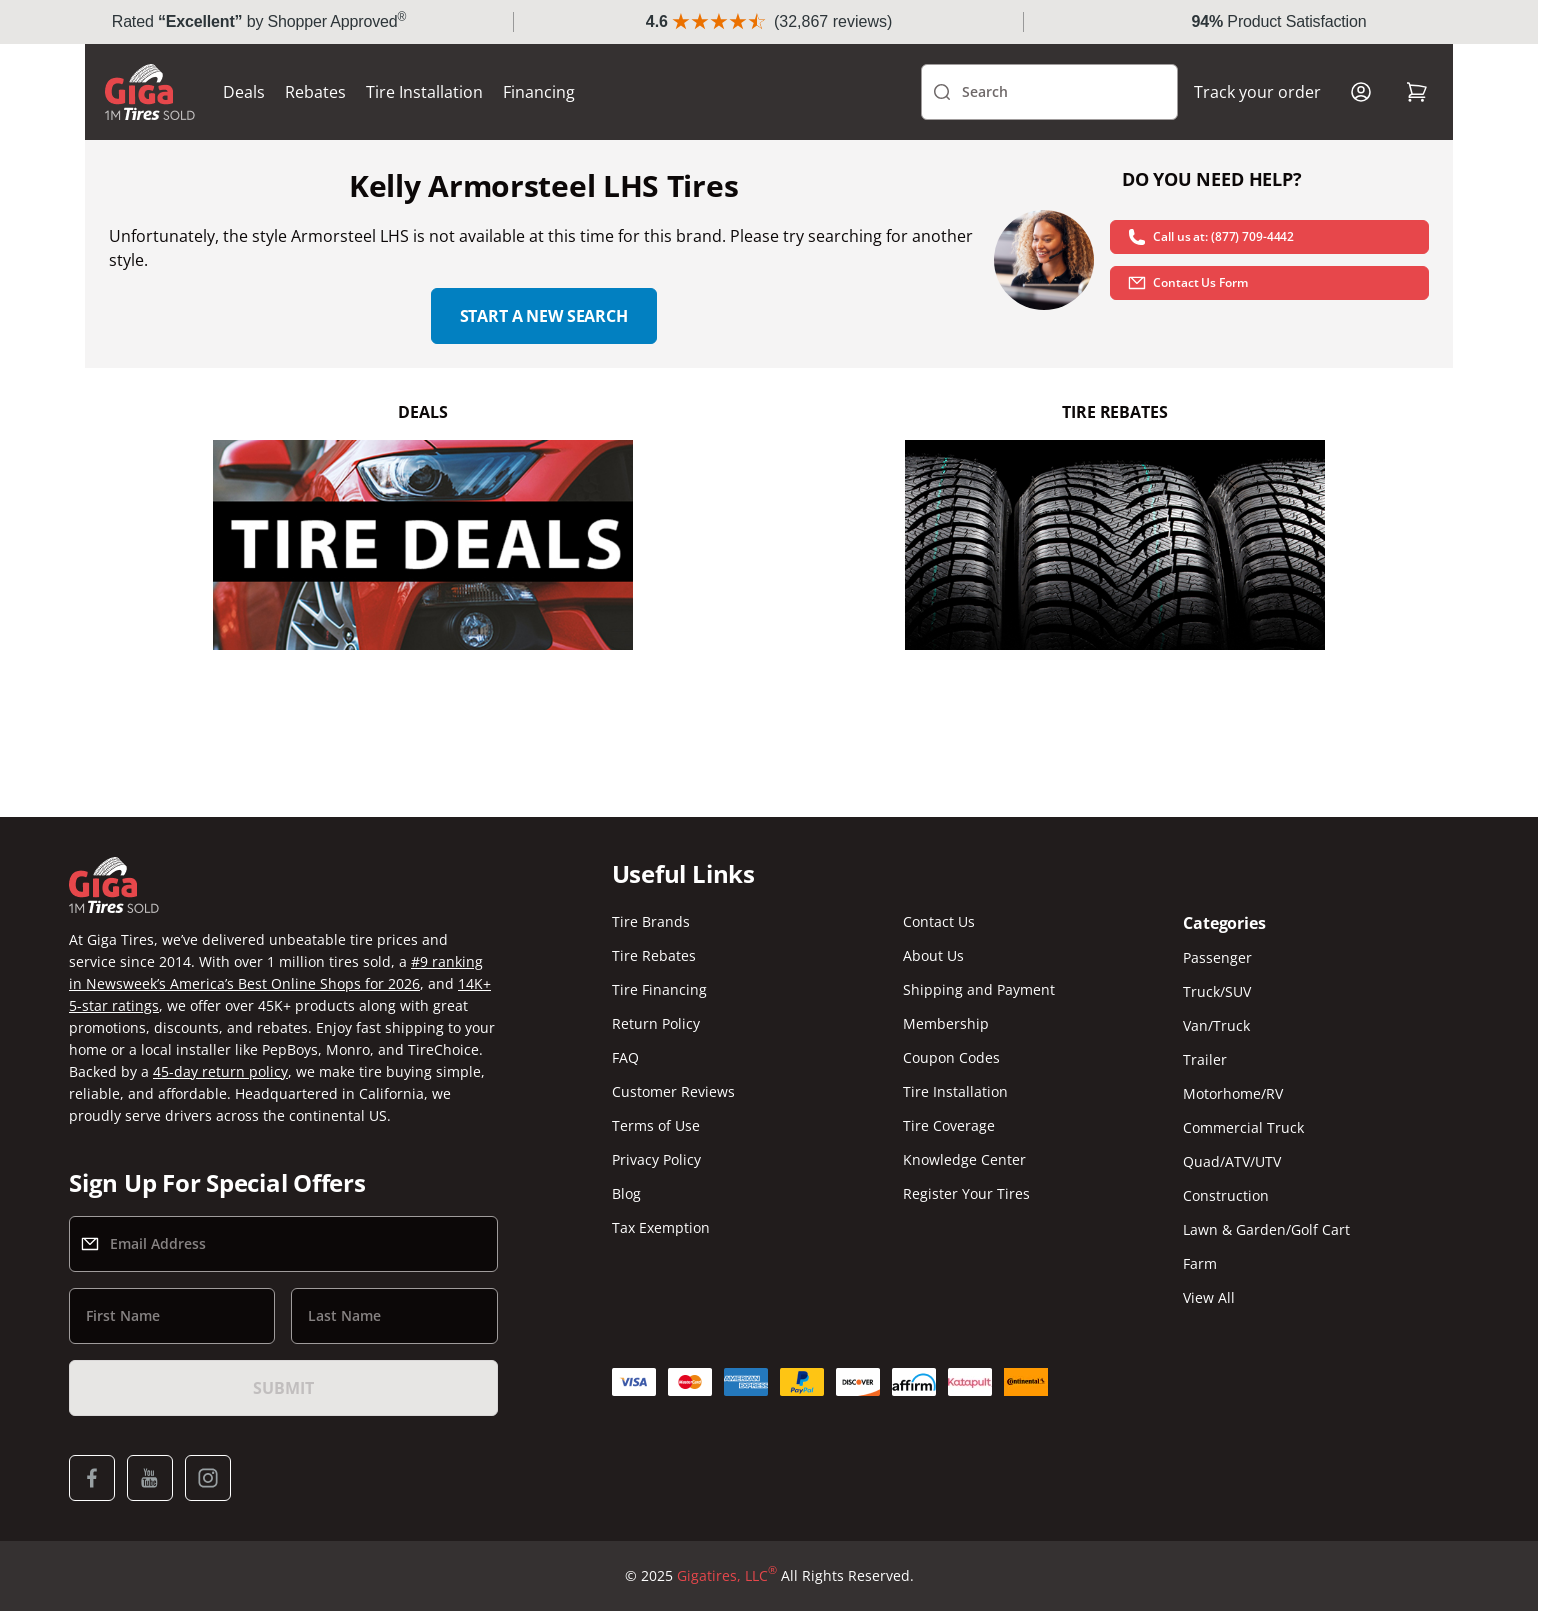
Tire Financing (659, 989)
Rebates (315, 92)
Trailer (1205, 1059)
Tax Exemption (661, 1227)
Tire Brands (651, 921)
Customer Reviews (673, 1091)
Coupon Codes (951, 1057)
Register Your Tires (966, 1193)
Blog (626, 1193)
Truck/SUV (1217, 991)
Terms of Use (656, 1125)
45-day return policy (220, 1071)
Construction (1226, 1195)
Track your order (1257, 92)
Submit (283, 1388)
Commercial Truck (1243, 1127)
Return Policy (656, 1023)
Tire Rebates (654, 955)
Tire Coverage (949, 1125)
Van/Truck (1216, 1025)
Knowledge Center (964, 1159)
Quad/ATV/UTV (1232, 1161)
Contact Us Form (1187, 283)
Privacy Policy (656, 1159)
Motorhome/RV (1233, 1093)
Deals (244, 92)
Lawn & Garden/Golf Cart (1266, 1229)
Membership (946, 1023)
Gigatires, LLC (727, 1576)
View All (1209, 1297)
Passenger (1217, 957)
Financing (539, 92)
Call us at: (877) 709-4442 (1210, 237)
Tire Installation (424, 92)
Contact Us (939, 921)
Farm (1200, 1263)
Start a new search (544, 316)
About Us (933, 955)
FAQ (625, 1057)
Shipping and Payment (979, 989)
